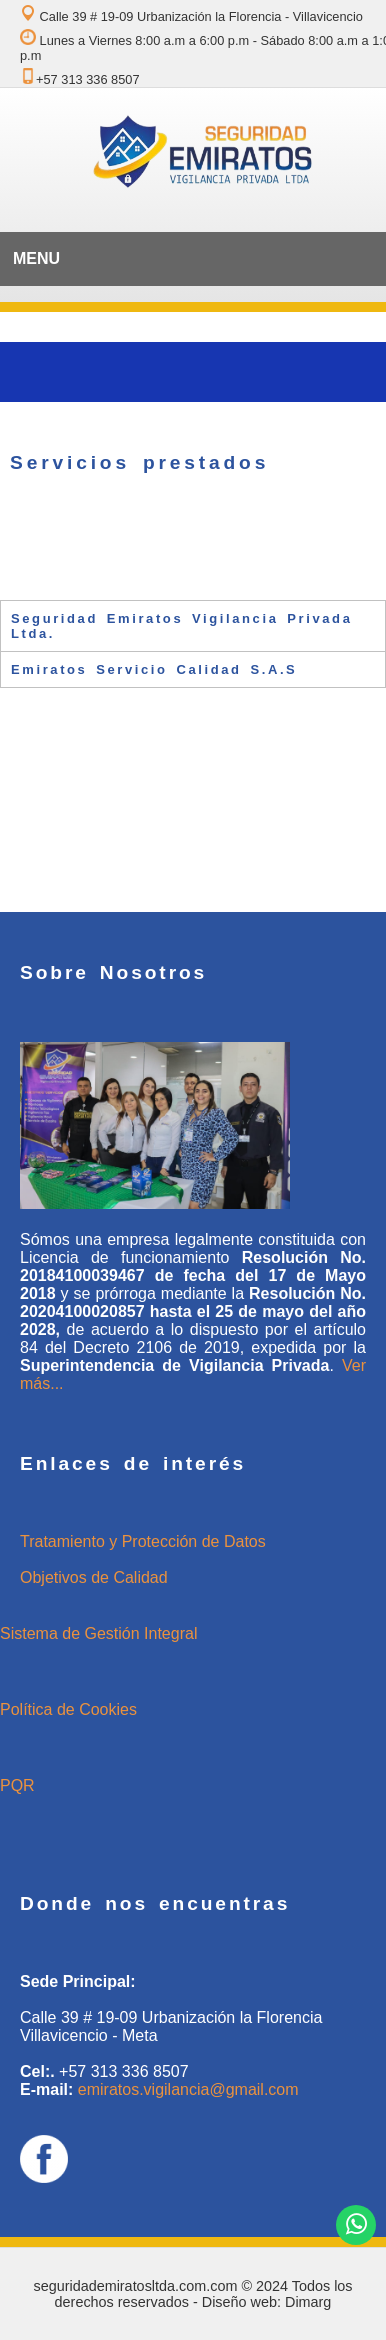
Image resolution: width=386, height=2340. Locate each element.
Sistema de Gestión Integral (98, 1633)
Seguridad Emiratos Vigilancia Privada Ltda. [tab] (181, 626)
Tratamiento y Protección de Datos (143, 1541)
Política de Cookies (68, 1709)
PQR (17, 1785)
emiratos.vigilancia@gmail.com (188, 2089)
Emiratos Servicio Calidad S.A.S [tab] (154, 669)
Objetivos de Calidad (94, 1577)
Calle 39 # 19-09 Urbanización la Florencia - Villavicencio (191, 16)
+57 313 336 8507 (80, 79)
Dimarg (308, 2302)
